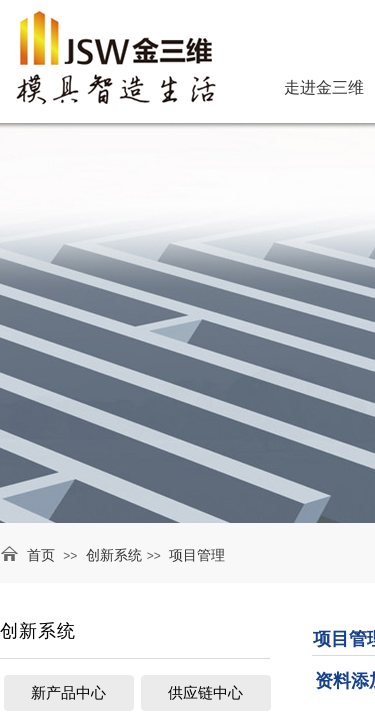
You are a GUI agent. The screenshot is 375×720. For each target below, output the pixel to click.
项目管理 (197, 555)
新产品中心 (68, 693)
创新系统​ (114, 555)
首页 (41, 555)
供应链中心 (205, 693)
